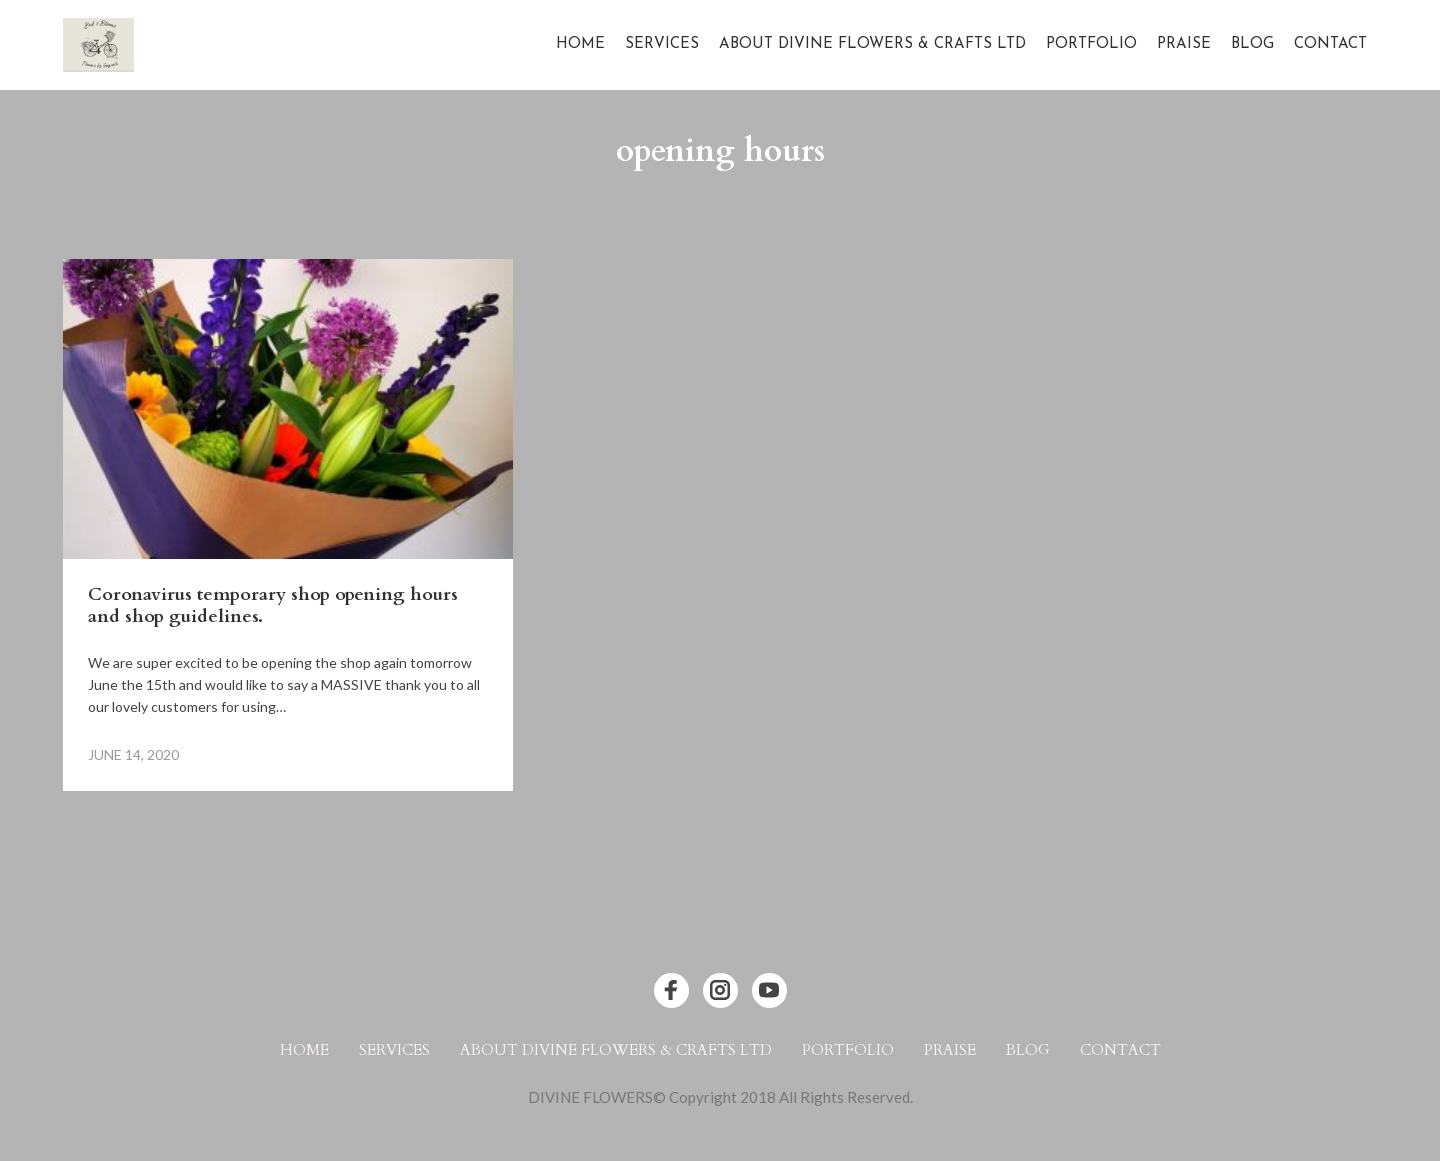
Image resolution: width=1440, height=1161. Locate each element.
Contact (1330, 44)
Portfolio (1091, 44)
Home (580, 44)
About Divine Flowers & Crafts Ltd (872, 44)
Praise (1184, 44)
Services (662, 44)
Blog (1252, 44)
